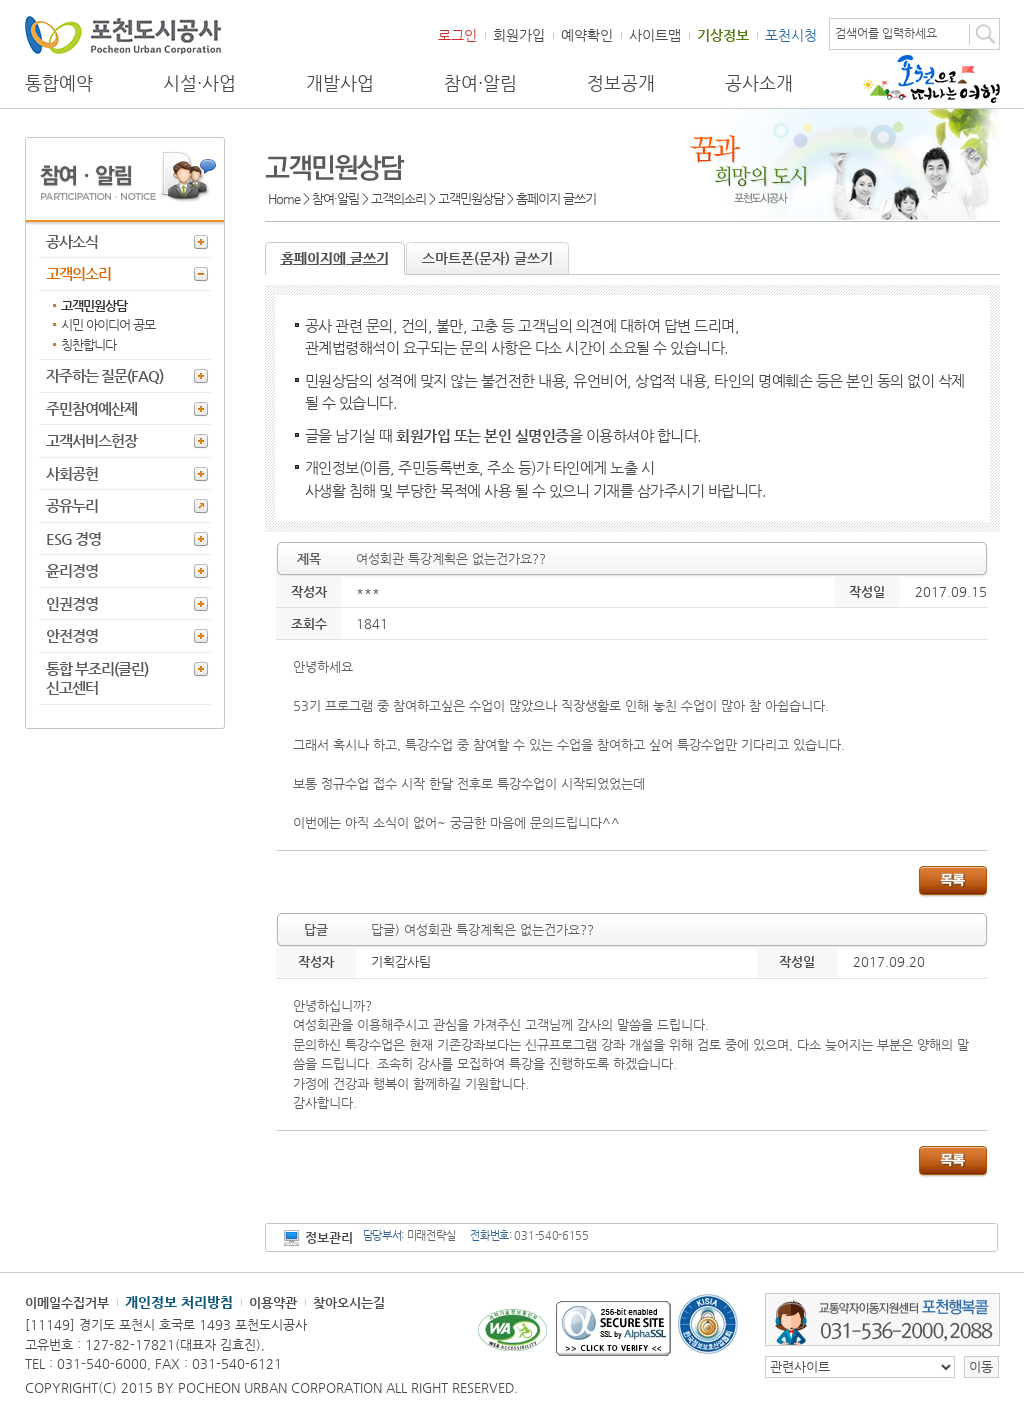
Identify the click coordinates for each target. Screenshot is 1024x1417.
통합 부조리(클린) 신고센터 (97, 678)
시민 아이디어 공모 (108, 324)
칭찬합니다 (88, 344)
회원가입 (519, 35)
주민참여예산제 (91, 408)
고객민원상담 (94, 305)
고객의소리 (78, 273)
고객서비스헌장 (91, 440)
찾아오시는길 (349, 1302)
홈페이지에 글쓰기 (335, 258)
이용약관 (273, 1302)
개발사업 (340, 83)
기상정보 (723, 35)
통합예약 (59, 83)
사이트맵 (655, 35)
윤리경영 (72, 570)
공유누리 (72, 505)
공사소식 (72, 241)
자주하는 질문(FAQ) (104, 375)
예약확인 (587, 35)
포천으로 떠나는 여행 (931, 79)
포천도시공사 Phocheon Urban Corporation (123, 34)
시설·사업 (199, 83)
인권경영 (72, 603)
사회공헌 (72, 473)
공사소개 (759, 83)
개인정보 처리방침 (179, 1302)
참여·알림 (480, 83)
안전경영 (72, 635)
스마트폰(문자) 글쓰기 (487, 258)
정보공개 (621, 83)
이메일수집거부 (67, 1302)
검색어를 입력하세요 (886, 33)
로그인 (457, 35)
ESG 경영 (73, 538)
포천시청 (791, 35)
